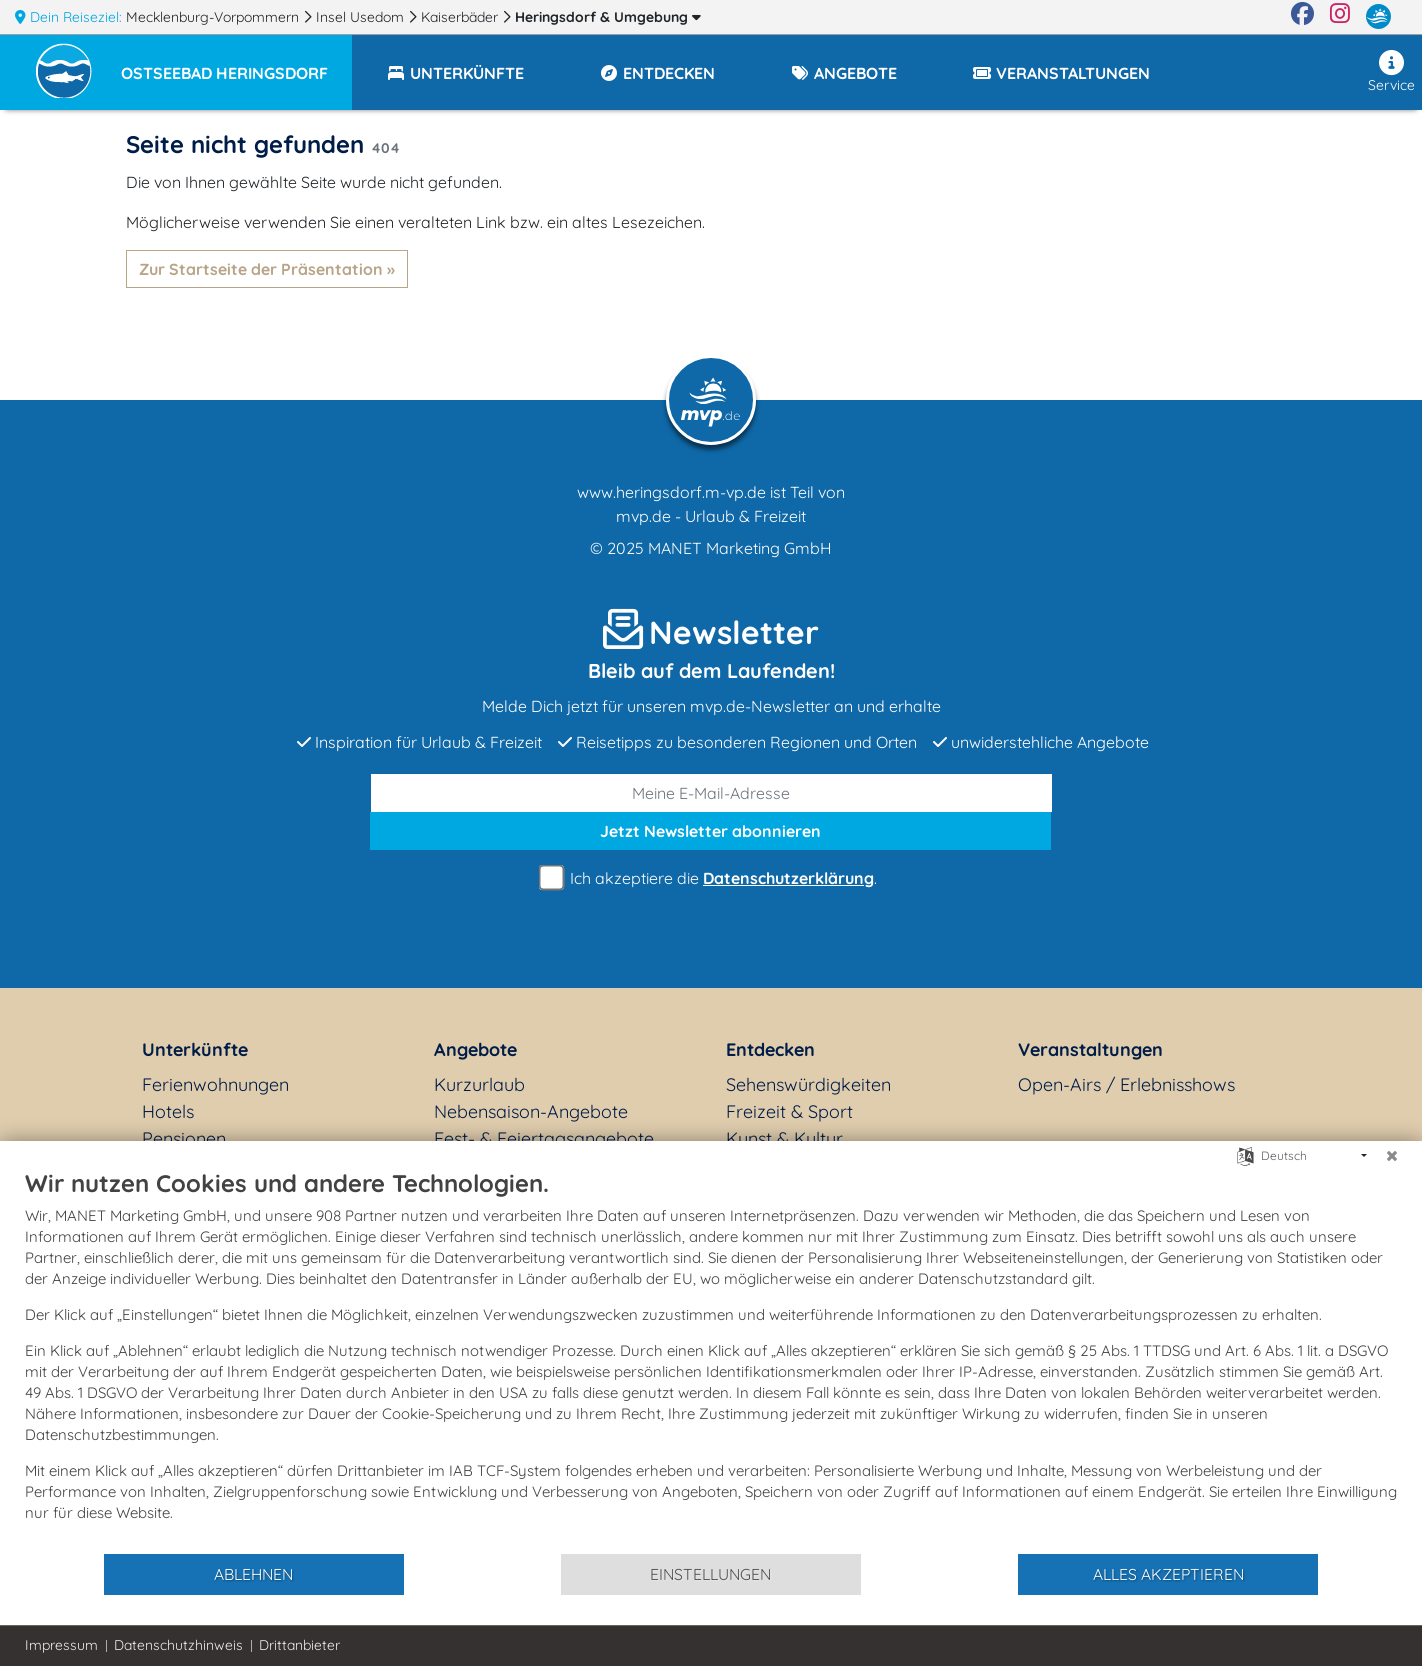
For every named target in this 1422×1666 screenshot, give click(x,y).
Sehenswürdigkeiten (808, 1084)
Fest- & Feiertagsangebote (544, 1138)
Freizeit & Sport (789, 1111)
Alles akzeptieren (1168, 1574)
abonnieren (710, 831)
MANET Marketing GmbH (740, 548)
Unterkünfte (195, 1049)
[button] (236, 64)
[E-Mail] (711, 793)
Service (1391, 72)
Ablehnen (253, 1574)
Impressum (61, 1645)
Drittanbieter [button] (299, 1645)
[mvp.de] (1378, 17)
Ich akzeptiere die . (711, 878)
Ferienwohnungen (215, 1084)
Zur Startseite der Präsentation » (267, 269)
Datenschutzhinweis (178, 1645)
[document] (711, 1360)
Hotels (168, 1111)
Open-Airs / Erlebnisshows (1126, 1084)
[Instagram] (1340, 17)
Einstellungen (710, 1574)
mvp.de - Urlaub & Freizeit (711, 516)
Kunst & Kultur (784, 1138)
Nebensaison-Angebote (531, 1111)
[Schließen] (1392, 1156)
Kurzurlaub (479, 1084)
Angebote (475, 1049)
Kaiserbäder (461, 17)
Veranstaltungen (1090, 1049)
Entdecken (770, 1049)
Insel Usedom (362, 17)
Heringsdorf (608, 17)
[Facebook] (1302, 17)
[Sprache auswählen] (1245, 1154)
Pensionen (184, 1138)
